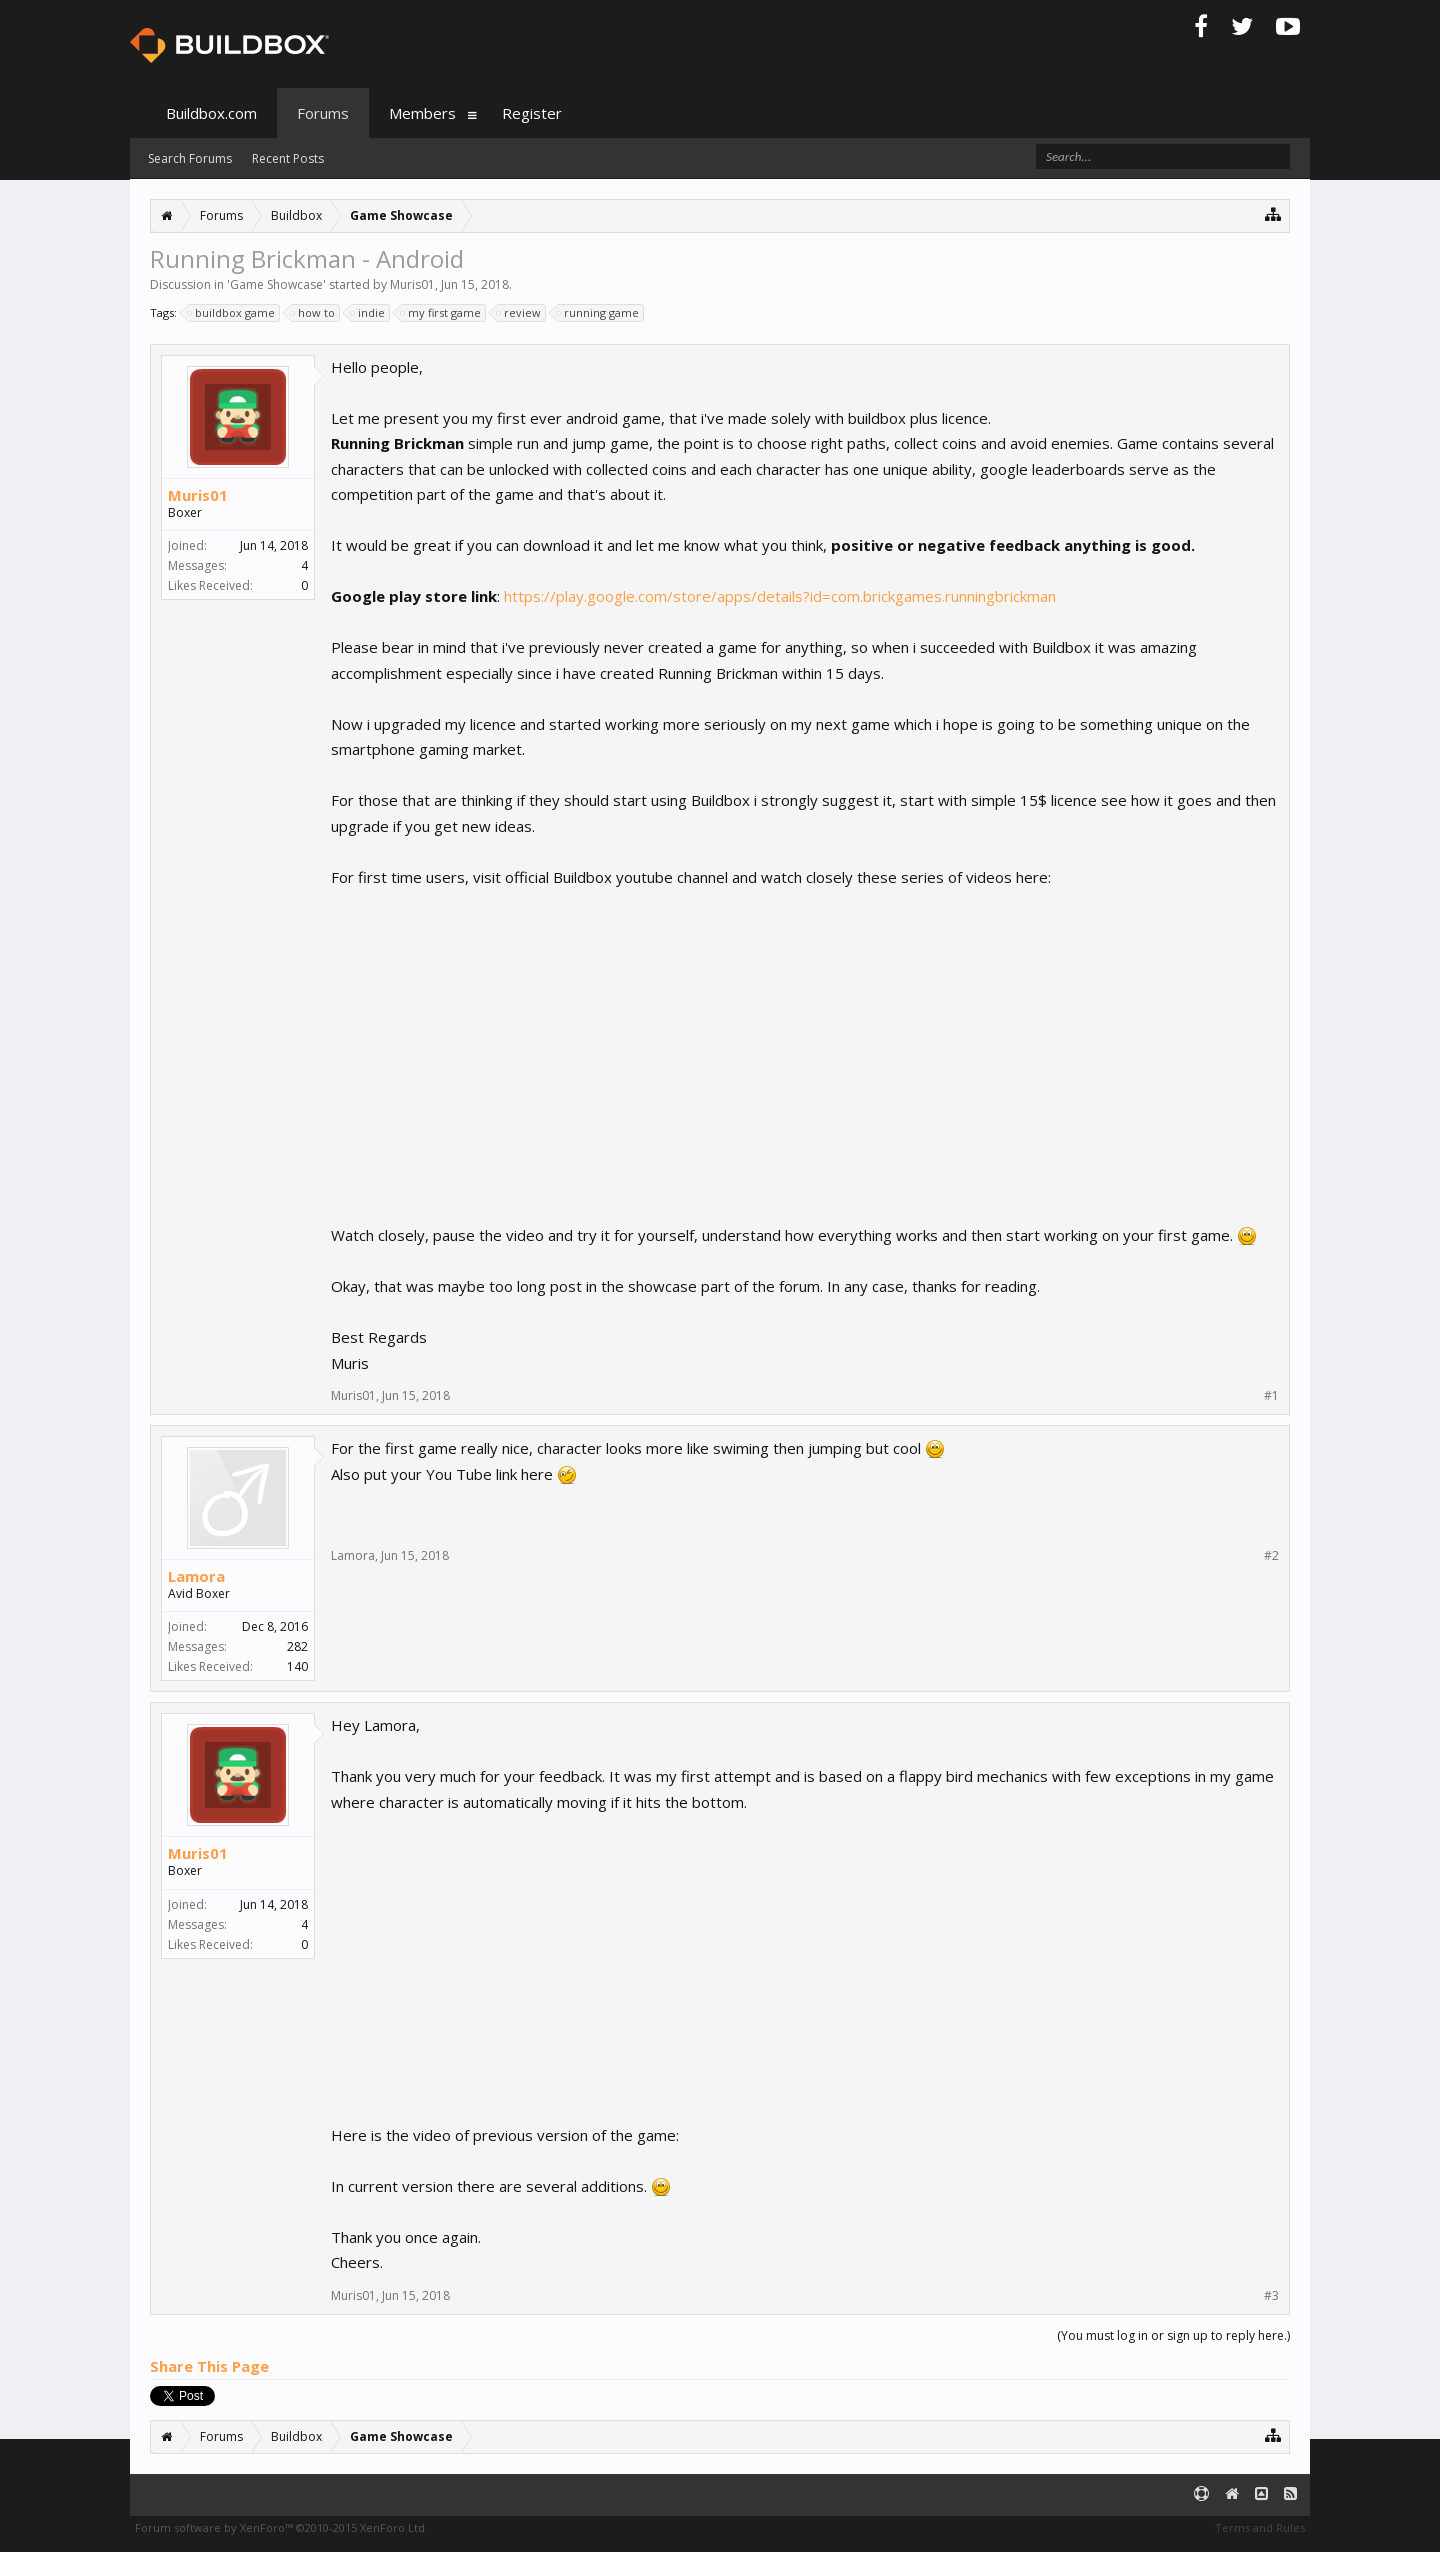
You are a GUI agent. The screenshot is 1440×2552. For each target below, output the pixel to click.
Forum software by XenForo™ (281, 2527)
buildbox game (232, 313)
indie (368, 313)
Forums (323, 113)
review (519, 313)
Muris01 (412, 284)
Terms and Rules (1260, 2527)
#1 (1271, 1396)
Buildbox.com (211, 113)
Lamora (196, 1576)
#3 (1271, 2296)
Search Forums (190, 158)
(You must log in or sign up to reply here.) (1173, 2335)
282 (297, 1646)
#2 (1271, 1556)
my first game (441, 313)
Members (422, 113)
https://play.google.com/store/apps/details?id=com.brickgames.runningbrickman (780, 596)
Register (532, 113)
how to (313, 313)
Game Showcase (276, 284)
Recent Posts (288, 158)
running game (598, 313)
